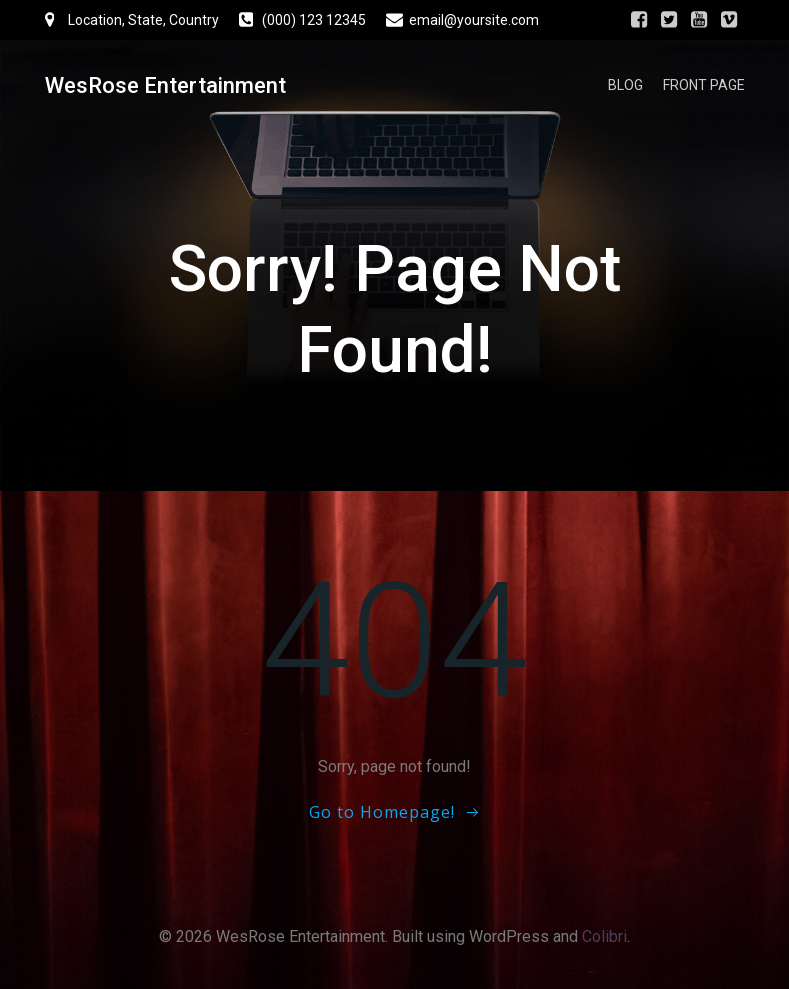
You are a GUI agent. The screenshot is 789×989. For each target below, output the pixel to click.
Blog (625, 85)
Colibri (604, 936)
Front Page (704, 85)
